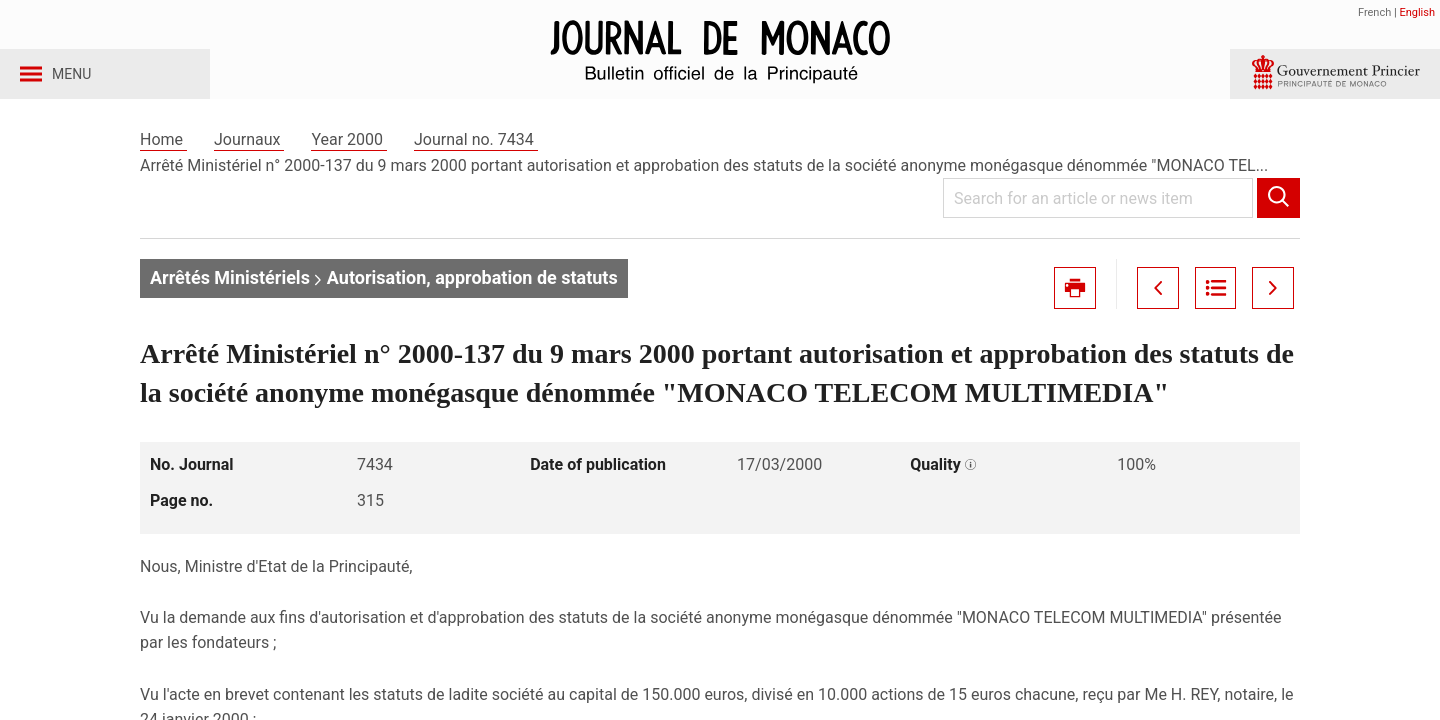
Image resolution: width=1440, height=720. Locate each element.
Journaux (249, 158)
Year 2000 (349, 158)
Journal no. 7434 (476, 158)
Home (163, 158)
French (1374, 12)
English (1417, 12)
